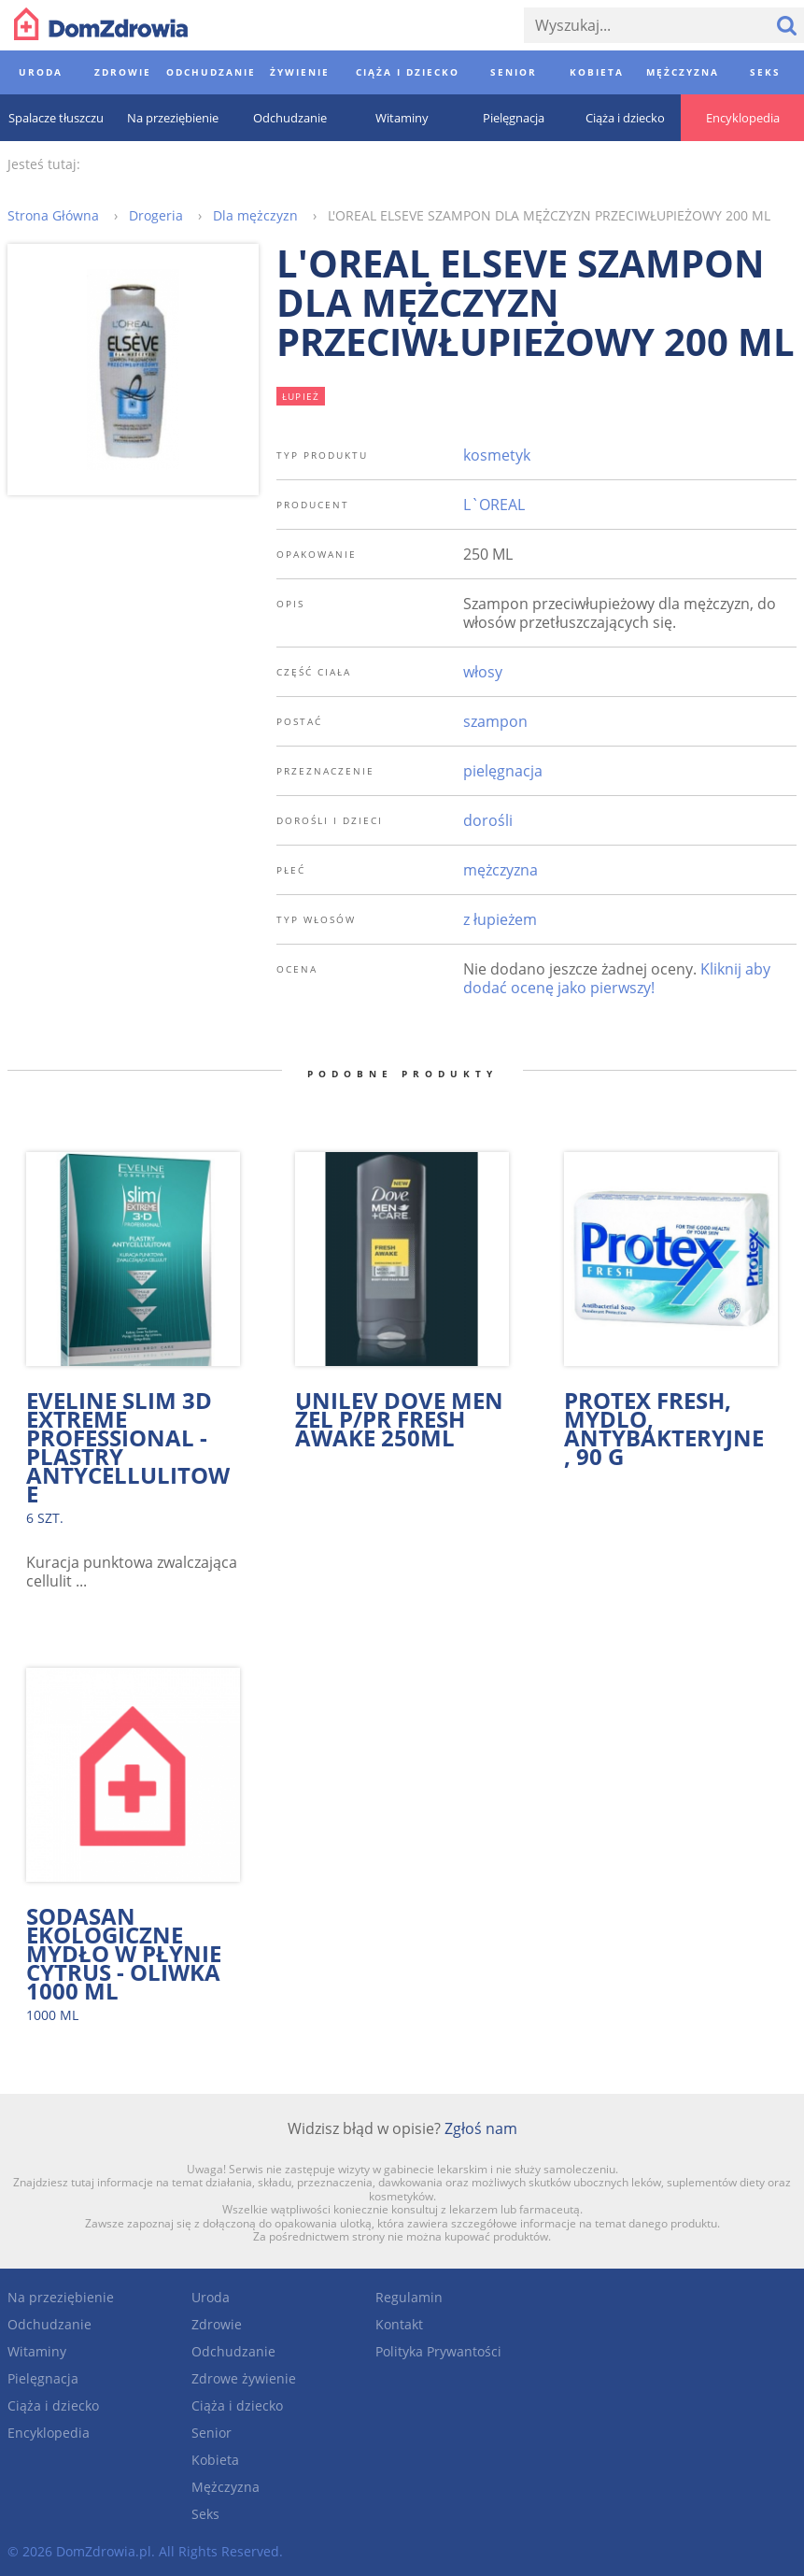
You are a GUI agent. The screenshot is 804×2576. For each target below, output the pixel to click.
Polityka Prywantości (438, 2351)
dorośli (488, 820)
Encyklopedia (48, 2432)
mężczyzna (500, 870)
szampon (495, 721)
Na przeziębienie (60, 2297)
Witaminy (36, 2351)
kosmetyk (496, 455)
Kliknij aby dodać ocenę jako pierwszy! (616, 978)
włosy (482, 672)
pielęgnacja (503, 771)
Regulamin (409, 2297)
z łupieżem (500, 919)
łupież (301, 396)
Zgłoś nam (480, 2128)
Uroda (210, 2297)
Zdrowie (216, 2324)
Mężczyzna (225, 2487)
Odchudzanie (49, 2324)
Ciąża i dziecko (53, 2405)
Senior (211, 2432)
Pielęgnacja (42, 2378)
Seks (205, 2514)
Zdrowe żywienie (243, 2378)
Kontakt (399, 2324)
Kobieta (215, 2460)
